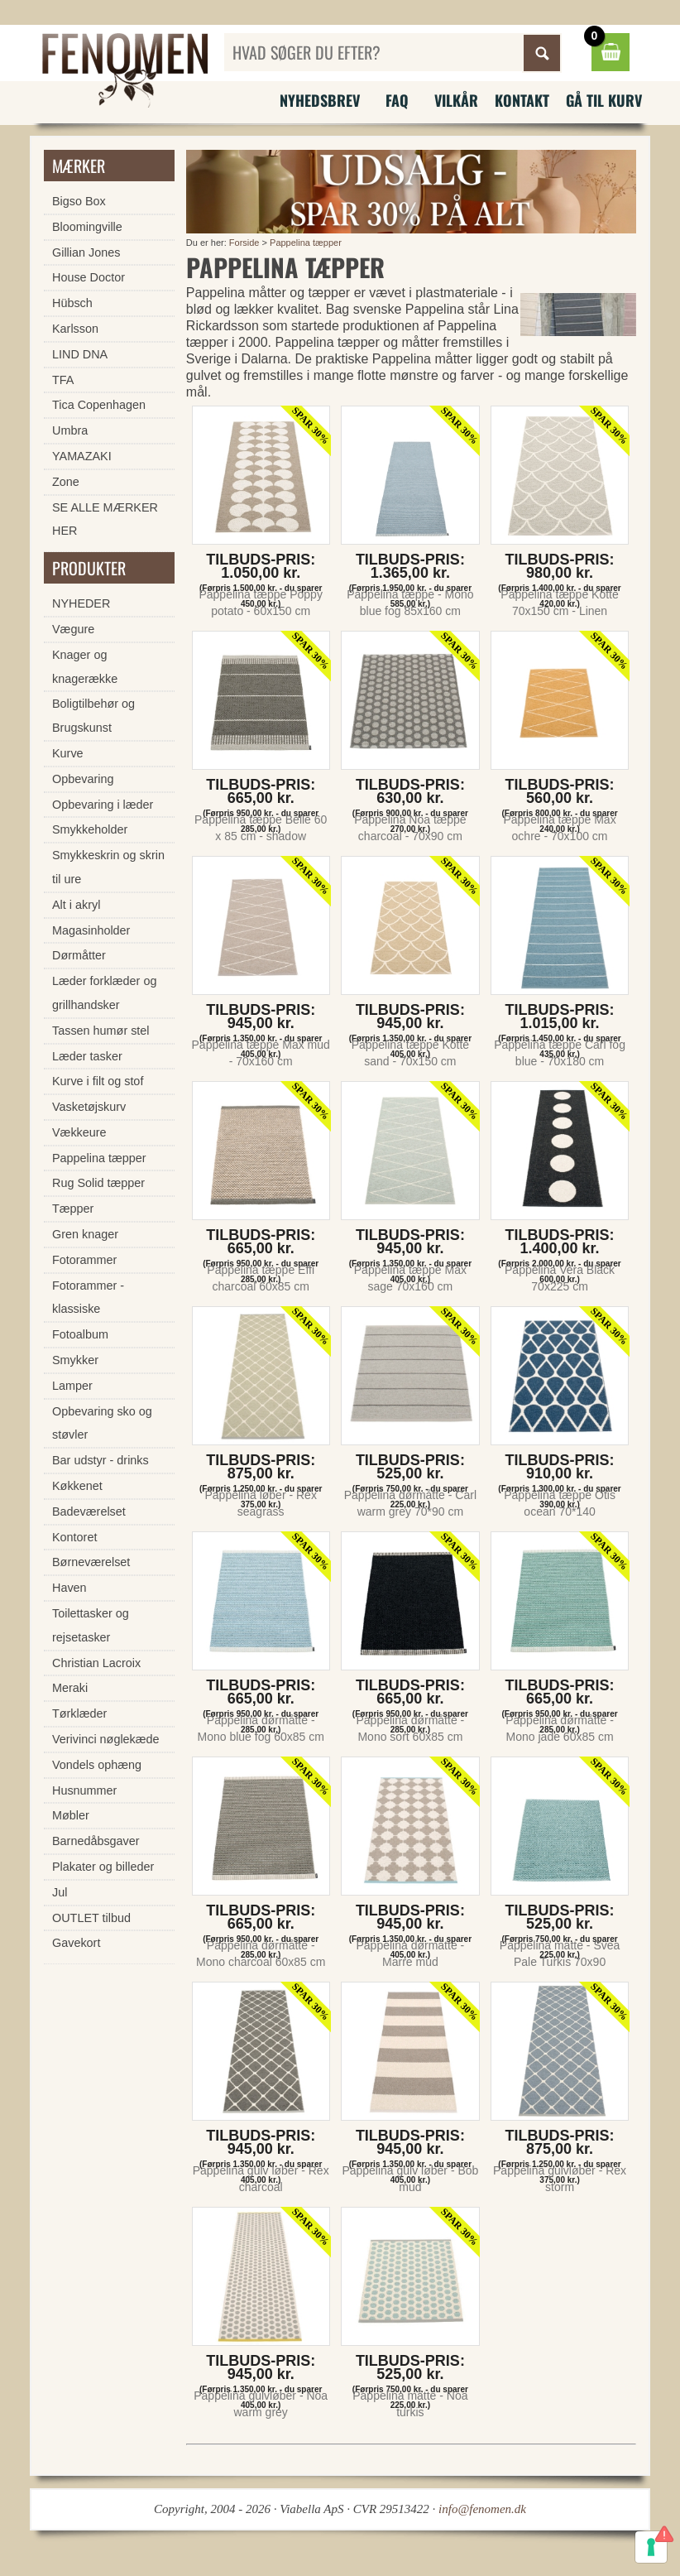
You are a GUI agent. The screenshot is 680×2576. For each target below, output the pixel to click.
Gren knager (85, 1234)
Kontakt (522, 100)
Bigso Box (79, 201)
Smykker (75, 1360)
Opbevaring (82, 779)
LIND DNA (80, 354)
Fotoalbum (80, 1334)
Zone (65, 481)
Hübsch (72, 303)
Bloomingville (87, 226)
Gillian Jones (86, 252)
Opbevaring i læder (102, 804)
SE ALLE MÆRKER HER (105, 519)
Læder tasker (87, 1056)
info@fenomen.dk (482, 2509)
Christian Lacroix (96, 1663)
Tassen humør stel (101, 1030)
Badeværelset (89, 1511)
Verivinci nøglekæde (106, 1739)
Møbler (70, 1815)
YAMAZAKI (82, 456)
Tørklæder (79, 1713)
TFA (63, 380)
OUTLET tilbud (91, 1918)
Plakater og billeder (103, 1866)
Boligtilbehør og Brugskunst (93, 715)
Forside (244, 243)
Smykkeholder (89, 829)
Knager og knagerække (84, 666)
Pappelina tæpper (306, 243)
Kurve (68, 753)
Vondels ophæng (96, 1764)
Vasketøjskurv (89, 1106)
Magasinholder (91, 930)
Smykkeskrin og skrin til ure (108, 867)
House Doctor (88, 277)
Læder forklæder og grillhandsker (104, 993)
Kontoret (74, 1537)
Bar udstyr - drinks (100, 1460)
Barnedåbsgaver (96, 1841)
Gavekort (76, 1942)
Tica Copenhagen (99, 404)
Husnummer (84, 1790)
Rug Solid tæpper (98, 1182)
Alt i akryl (76, 904)
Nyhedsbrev (320, 100)
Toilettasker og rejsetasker (90, 1625)
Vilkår (456, 100)
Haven (69, 1587)
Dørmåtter (79, 955)
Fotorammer (84, 1259)
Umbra (70, 430)
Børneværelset (91, 1562)
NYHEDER (81, 603)
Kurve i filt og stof (97, 1081)
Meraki (70, 1687)
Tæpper (72, 1208)
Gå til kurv (604, 100)
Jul (59, 1892)
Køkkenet (77, 1485)
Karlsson (75, 328)
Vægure (73, 629)
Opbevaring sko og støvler (102, 1423)
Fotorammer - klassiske (88, 1297)
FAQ (397, 100)
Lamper (72, 1385)
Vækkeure (79, 1132)
